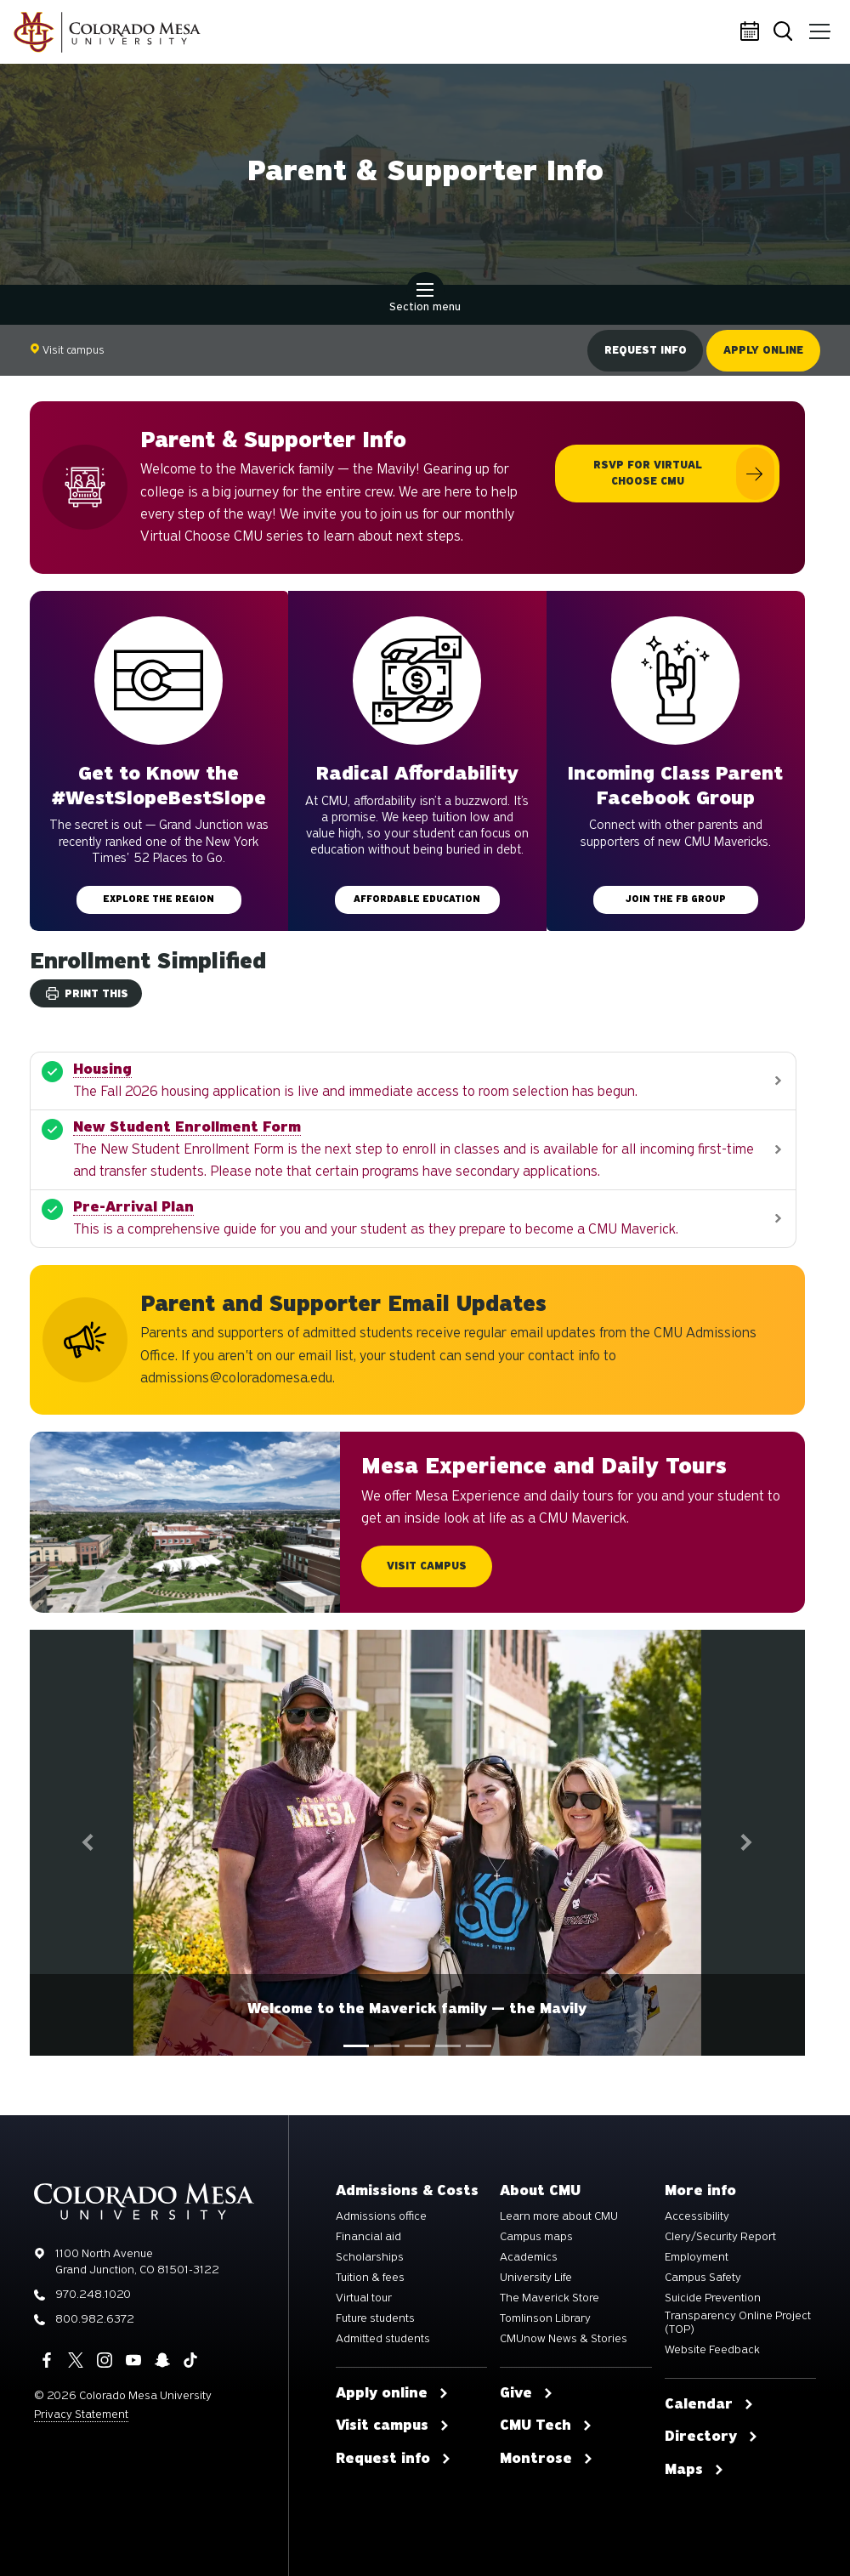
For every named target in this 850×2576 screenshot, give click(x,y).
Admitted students (383, 2339)
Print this (87, 994)
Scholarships (370, 2257)
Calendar (752, 32)
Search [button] (785, 32)
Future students (375, 2318)
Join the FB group (676, 899)
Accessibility (697, 2216)
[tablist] (417, 2046)
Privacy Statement (81, 2414)
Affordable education (417, 899)
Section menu (425, 299)
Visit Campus (427, 1566)
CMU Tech (546, 2425)
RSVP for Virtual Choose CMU (647, 473)
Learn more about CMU (559, 2216)
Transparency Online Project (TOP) (738, 2322)
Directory (711, 2436)
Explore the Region (158, 899)
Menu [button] (818, 25)
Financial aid (368, 2237)
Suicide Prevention (713, 2298)
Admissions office (381, 2216)
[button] (88, 1843)
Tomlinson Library (545, 2318)
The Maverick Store (549, 2298)
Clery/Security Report (720, 2237)
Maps (694, 2469)
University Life (536, 2277)
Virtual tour (364, 2298)
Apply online (763, 350)
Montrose (546, 2458)
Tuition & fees (370, 2277)
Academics (529, 2257)
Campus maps (536, 2237)
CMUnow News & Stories (563, 2339)
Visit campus (67, 349)
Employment (696, 2257)
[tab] (356, 2046)
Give (526, 2393)
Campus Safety (703, 2277)
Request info (645, 350)
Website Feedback (712, 2350)
